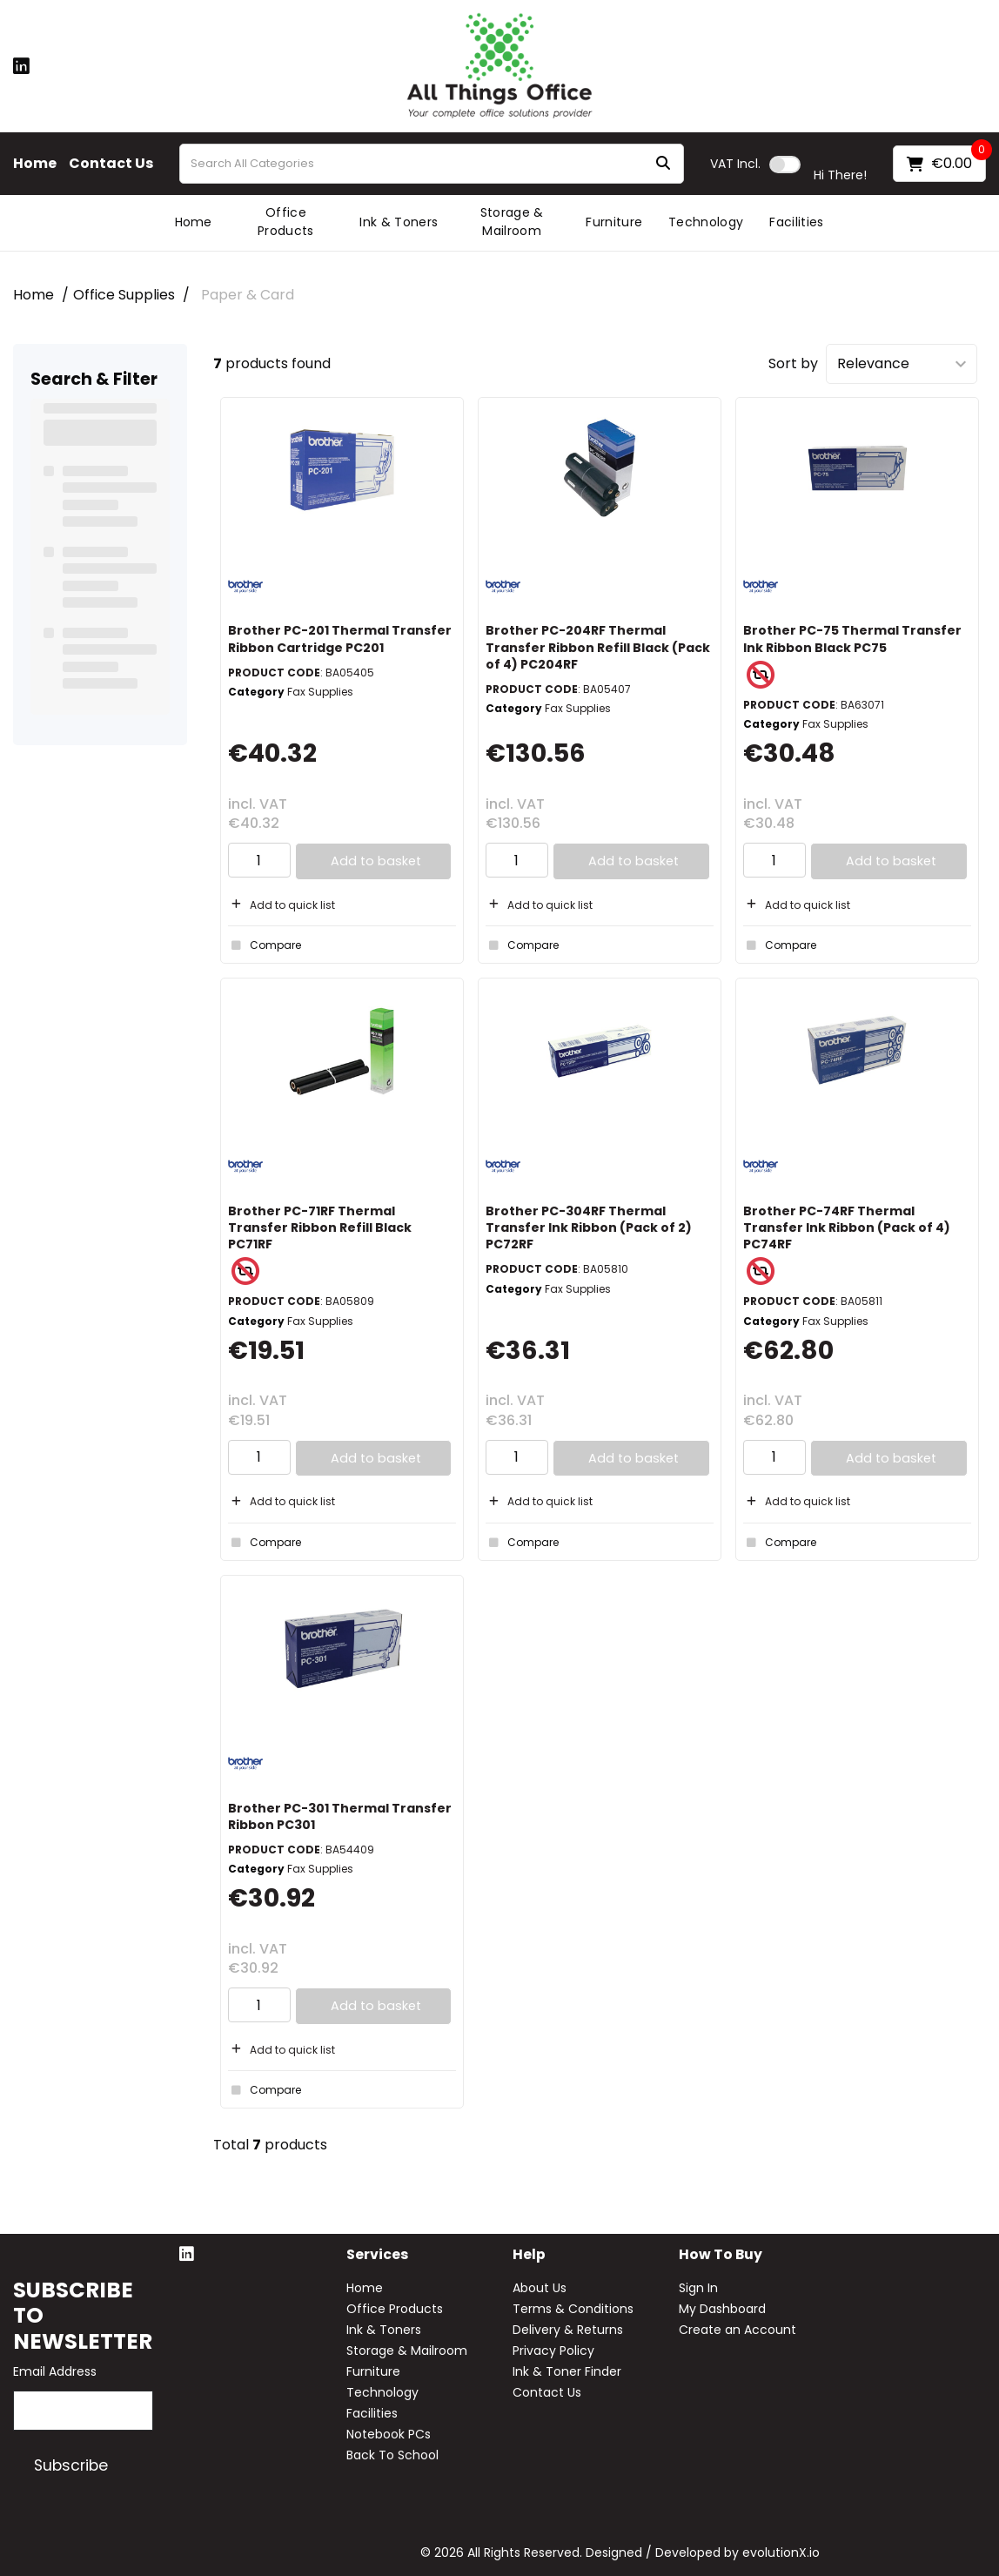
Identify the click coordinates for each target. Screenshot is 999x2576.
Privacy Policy (553, 2350)
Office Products (286, 221)
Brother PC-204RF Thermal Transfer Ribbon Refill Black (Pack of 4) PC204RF (598, 647)
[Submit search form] (663, 164)
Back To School (392, 2455)
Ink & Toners (398, 222)
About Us (540, 2288)
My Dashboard (722, 2308)
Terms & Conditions (573, 2308)
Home (35, 163)
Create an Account (737, 2329)
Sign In (698, 2288)
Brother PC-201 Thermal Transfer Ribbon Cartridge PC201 (340, 639)
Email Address (55, 2371)
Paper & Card (247, 295)
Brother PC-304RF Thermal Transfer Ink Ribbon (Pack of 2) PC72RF (589, 1227)
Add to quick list (281, 905)
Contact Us (111, 163)
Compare (264, 945)
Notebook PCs (388, 2434)
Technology (705, 222)
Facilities (796, 222)
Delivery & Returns (568, 2329)
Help (529, 2255)
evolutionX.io (781, 2552)
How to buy (720, 2255)
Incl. (735, 163)
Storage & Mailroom (512, 221)
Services (377, 2255)
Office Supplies (124, 295)
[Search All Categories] (431, 164)
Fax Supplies (320, 691)
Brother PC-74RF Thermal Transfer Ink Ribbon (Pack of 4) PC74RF (846, 1227)
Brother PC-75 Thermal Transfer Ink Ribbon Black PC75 (852, 639)
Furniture (614, 222)
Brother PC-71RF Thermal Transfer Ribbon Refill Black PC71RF (320, 1227)
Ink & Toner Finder (567, 2371)
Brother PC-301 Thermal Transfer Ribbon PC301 (340, 1816)
